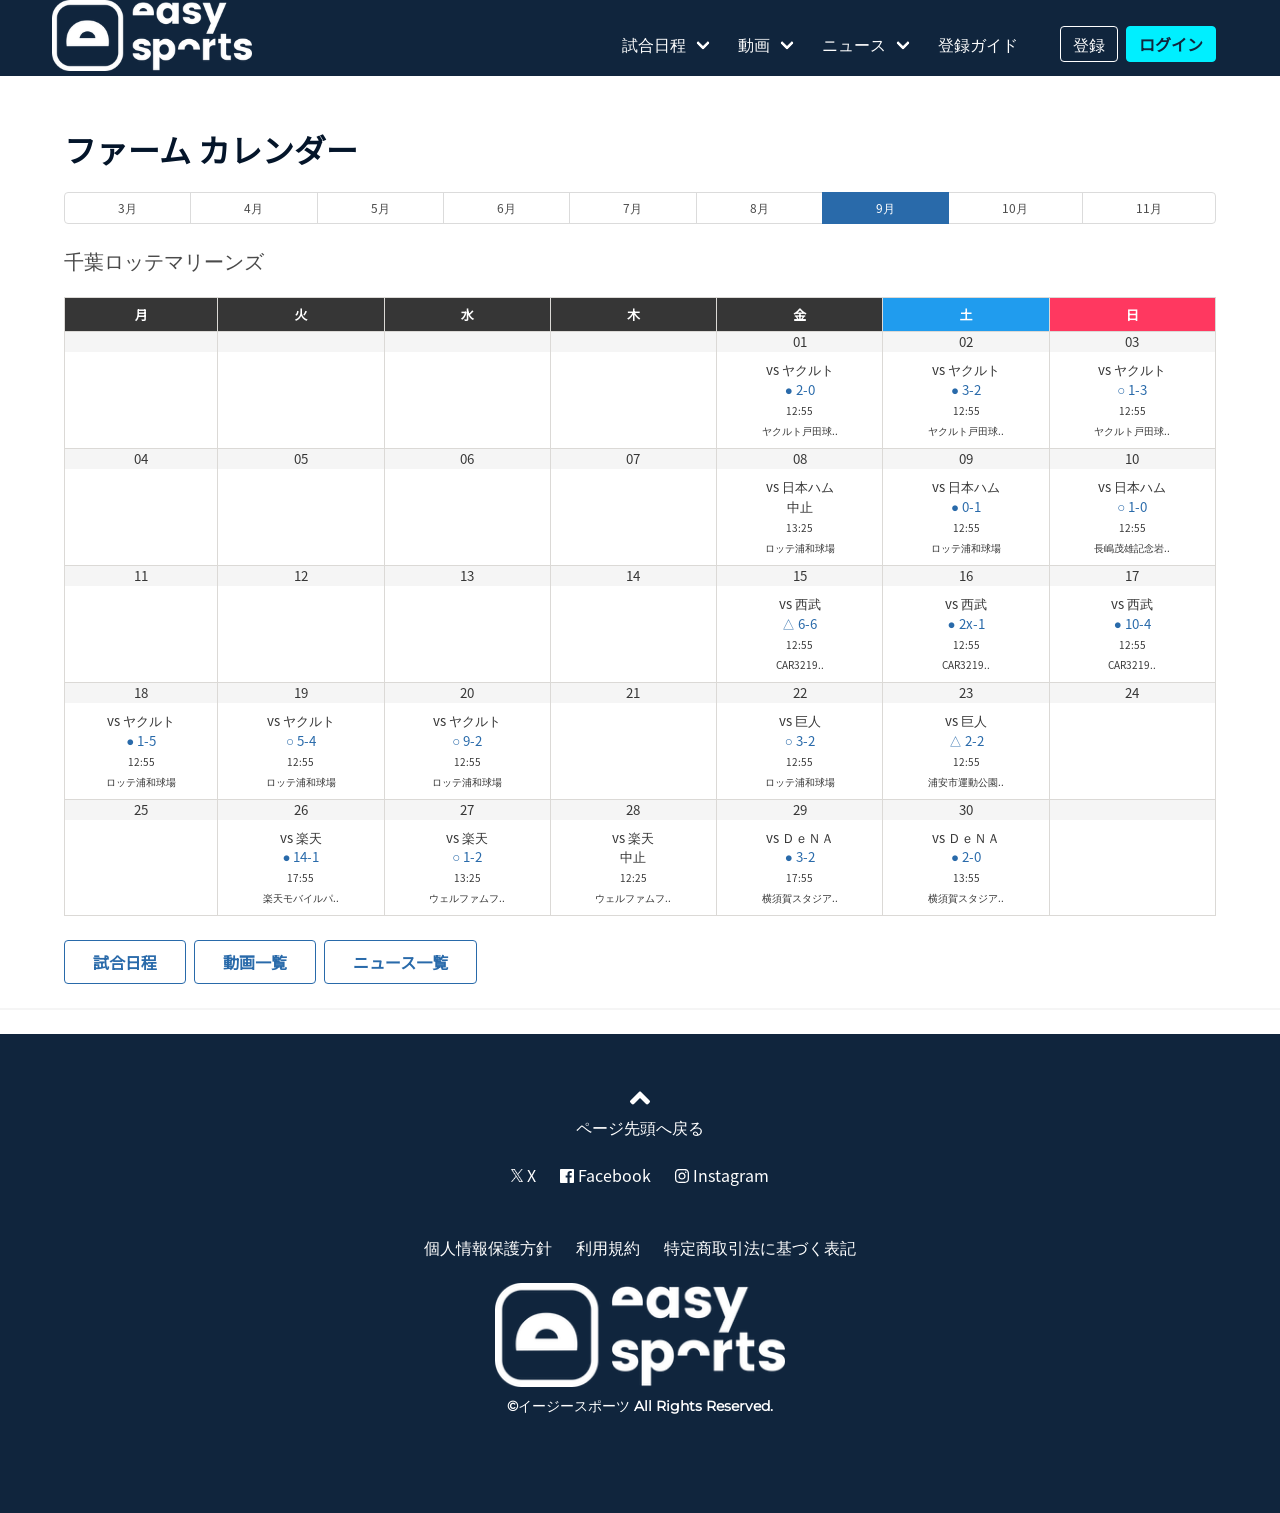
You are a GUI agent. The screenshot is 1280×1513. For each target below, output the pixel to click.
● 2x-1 (965, 623)
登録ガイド (978, 44)
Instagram (722, 1175)
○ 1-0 (1132, 506)
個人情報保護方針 (488, 1247)
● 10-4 (1132, 623)
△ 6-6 (799, 623)
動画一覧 (255, 962)
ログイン (1171, 44)
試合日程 (654, 44)
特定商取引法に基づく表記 (760, 1247)
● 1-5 (141, 740)
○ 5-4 (301, 740)
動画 (754, 44)
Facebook (605, 1175)
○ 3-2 (800, 740)
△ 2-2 (966, 740)
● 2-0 (800, 389)
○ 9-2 (467, 740)
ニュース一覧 (400, 962)
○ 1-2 (467, 856)
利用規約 (608, 1247)
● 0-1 (966, 506)
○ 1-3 (1132, 389)
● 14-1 (300, 856)
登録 (1089, 44)
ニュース (854, 44)
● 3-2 (966, 389)
